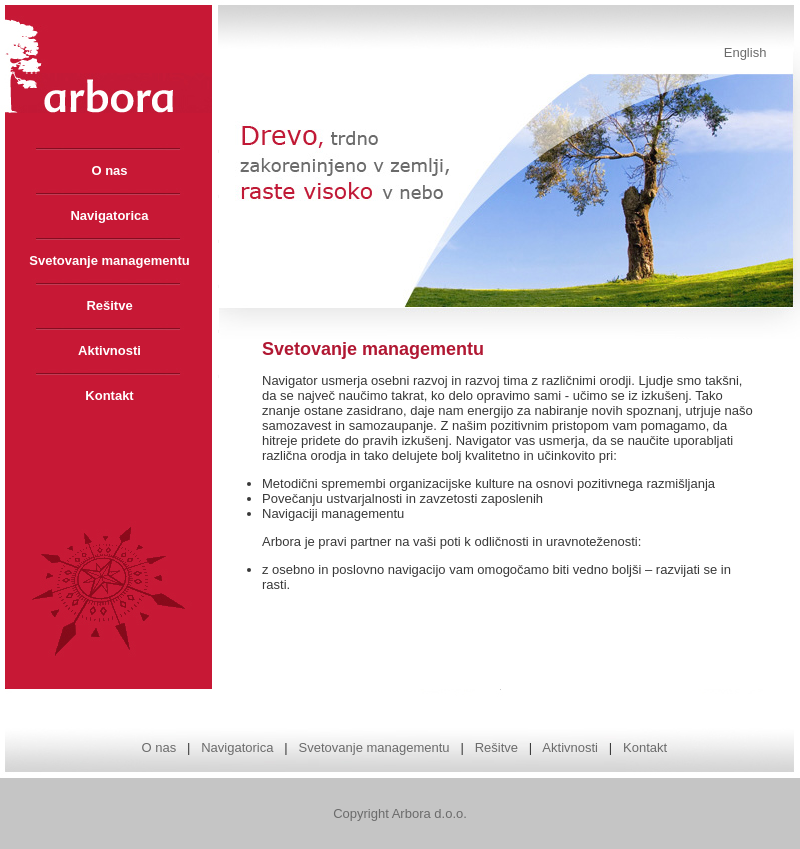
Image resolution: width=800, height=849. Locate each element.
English (745, 52)
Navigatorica (237, 747)
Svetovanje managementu (374, 747)
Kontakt (645, 747)
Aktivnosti (570, 747)
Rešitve (496, 747)
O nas (158, 747)
